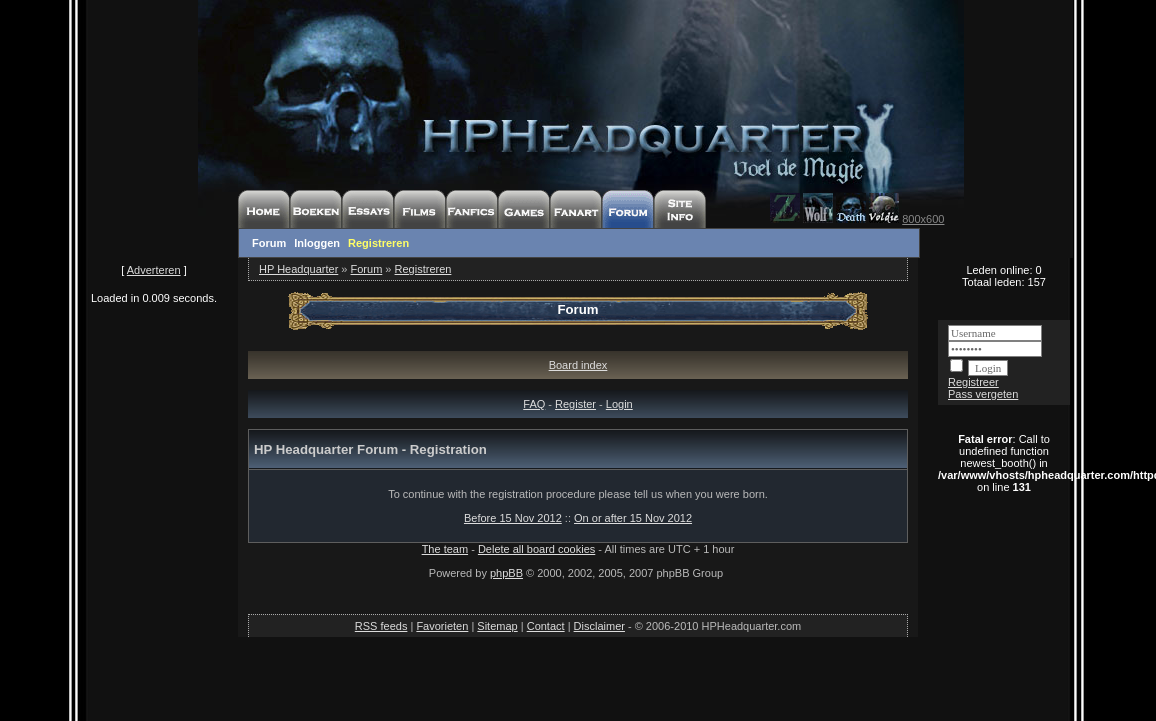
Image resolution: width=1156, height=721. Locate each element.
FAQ (534, 404)
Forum (269, 243)
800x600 (923, 219)
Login (619, 404)
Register (575, 404)
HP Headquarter (298, 269)
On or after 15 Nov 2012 (633, 518)
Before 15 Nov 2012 (513, 518)
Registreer (973, 382)
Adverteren (154, 270)
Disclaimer (599, 626)
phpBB (506, 573)
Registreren (378, 243)
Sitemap (497, 626)
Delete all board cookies (536, 549)
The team (445, 549)
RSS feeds (381, 626)
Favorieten (442, 626)
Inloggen (317, 243)
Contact (546, 626)
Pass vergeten (983, 394)
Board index (578, 365)
